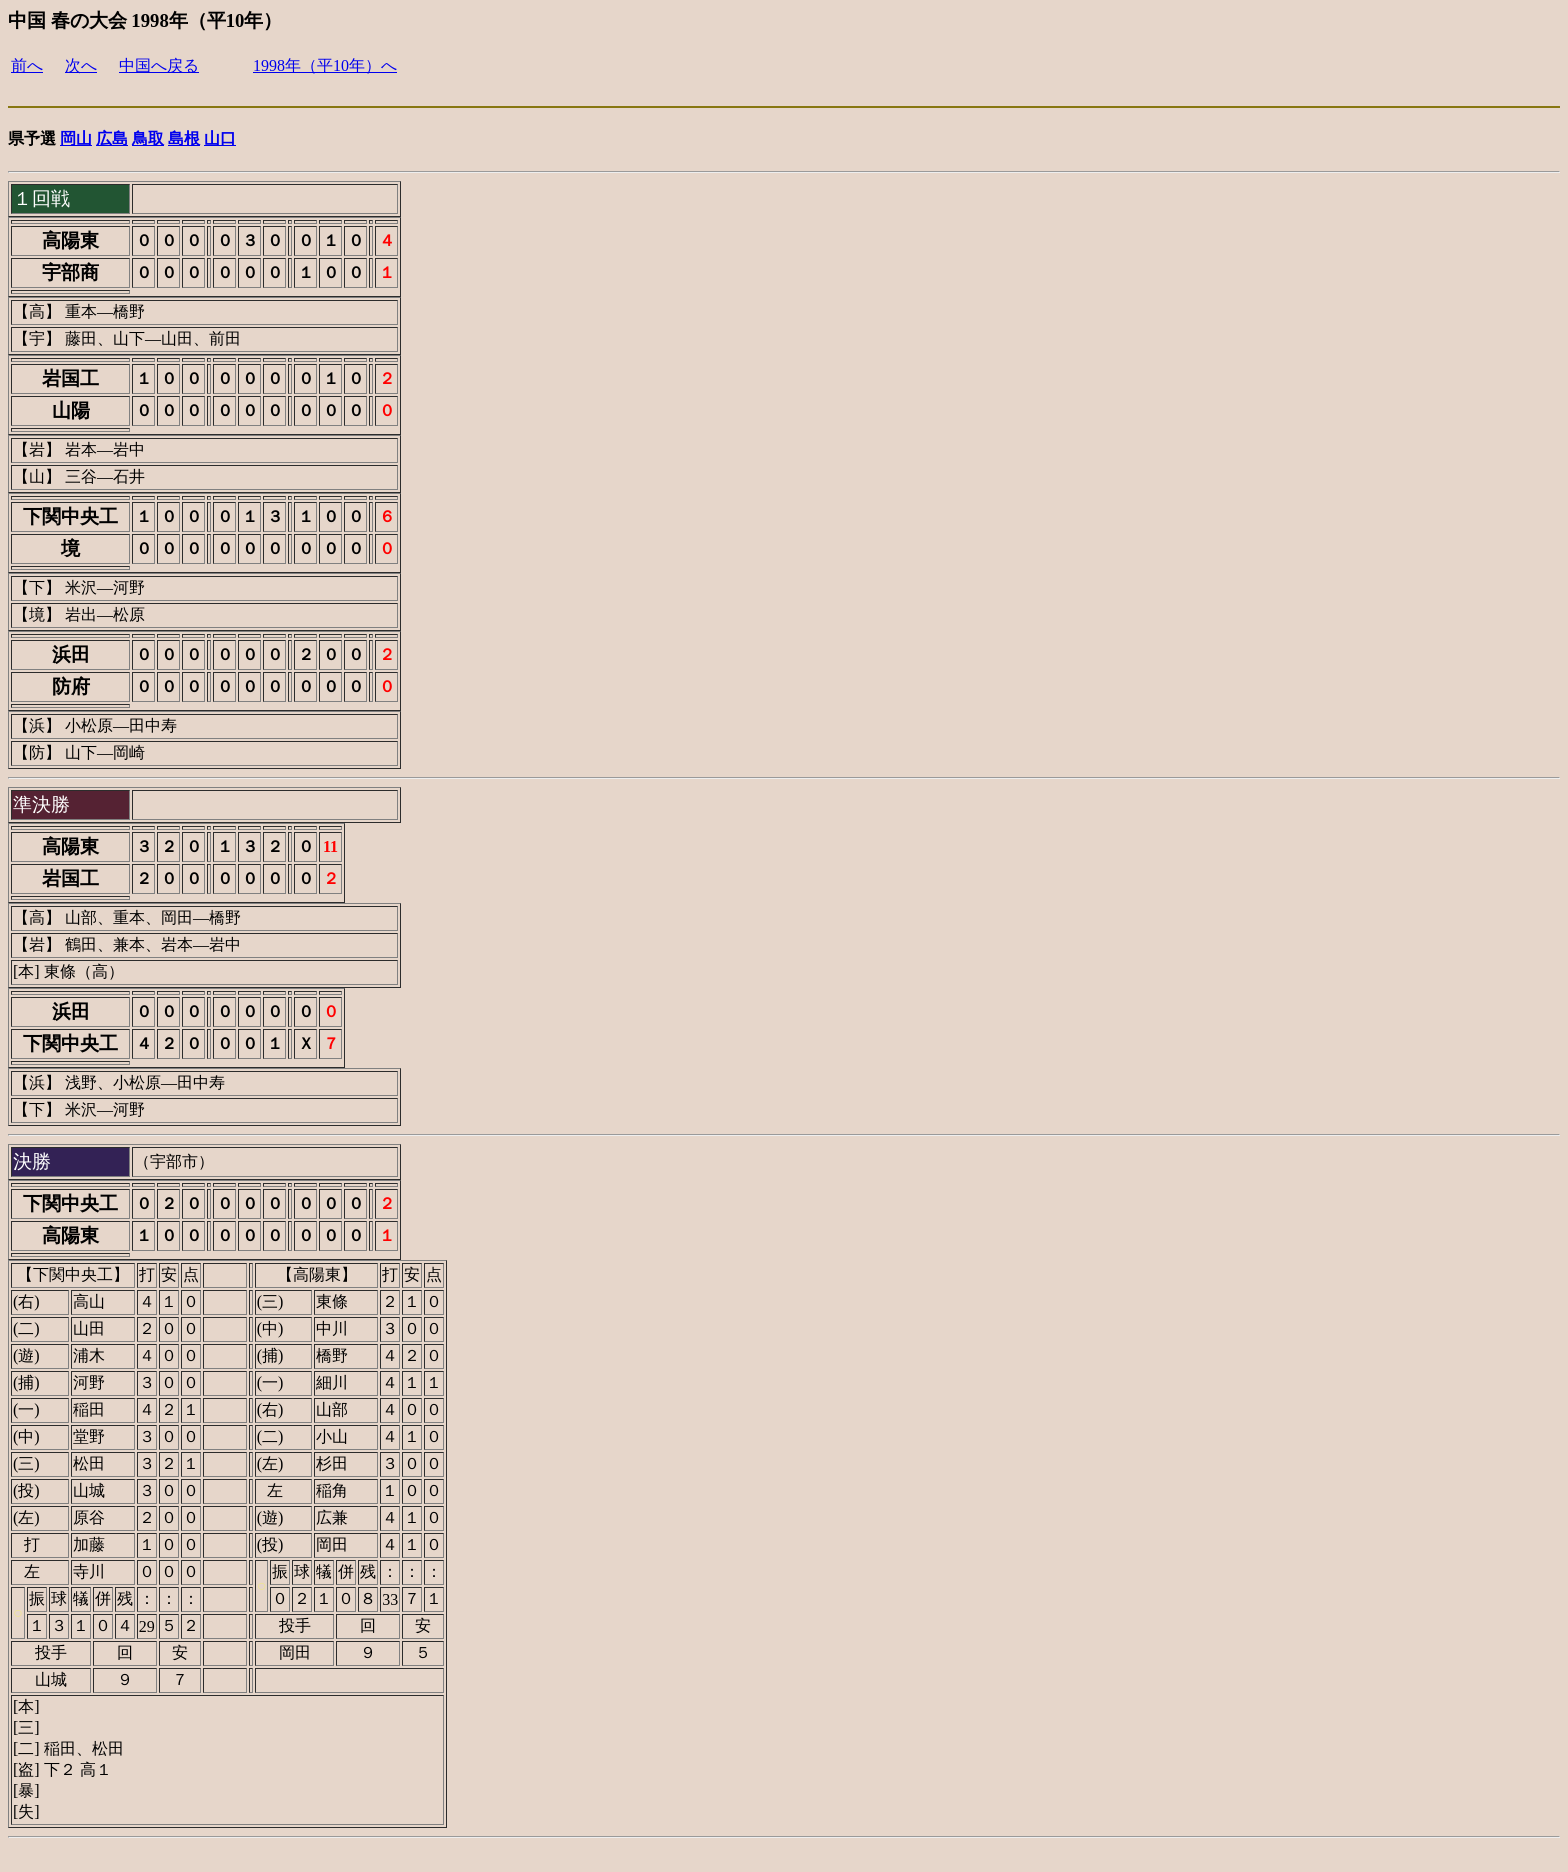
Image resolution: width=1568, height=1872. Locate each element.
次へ (81, 65)
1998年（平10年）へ (325, 65)
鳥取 (148, 138)
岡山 (76, 138)
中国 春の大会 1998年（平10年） (145, 20)
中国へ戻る (159, 65)
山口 (220, 138)
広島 (112, 138)
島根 (184, 138)
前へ (27, 65)
